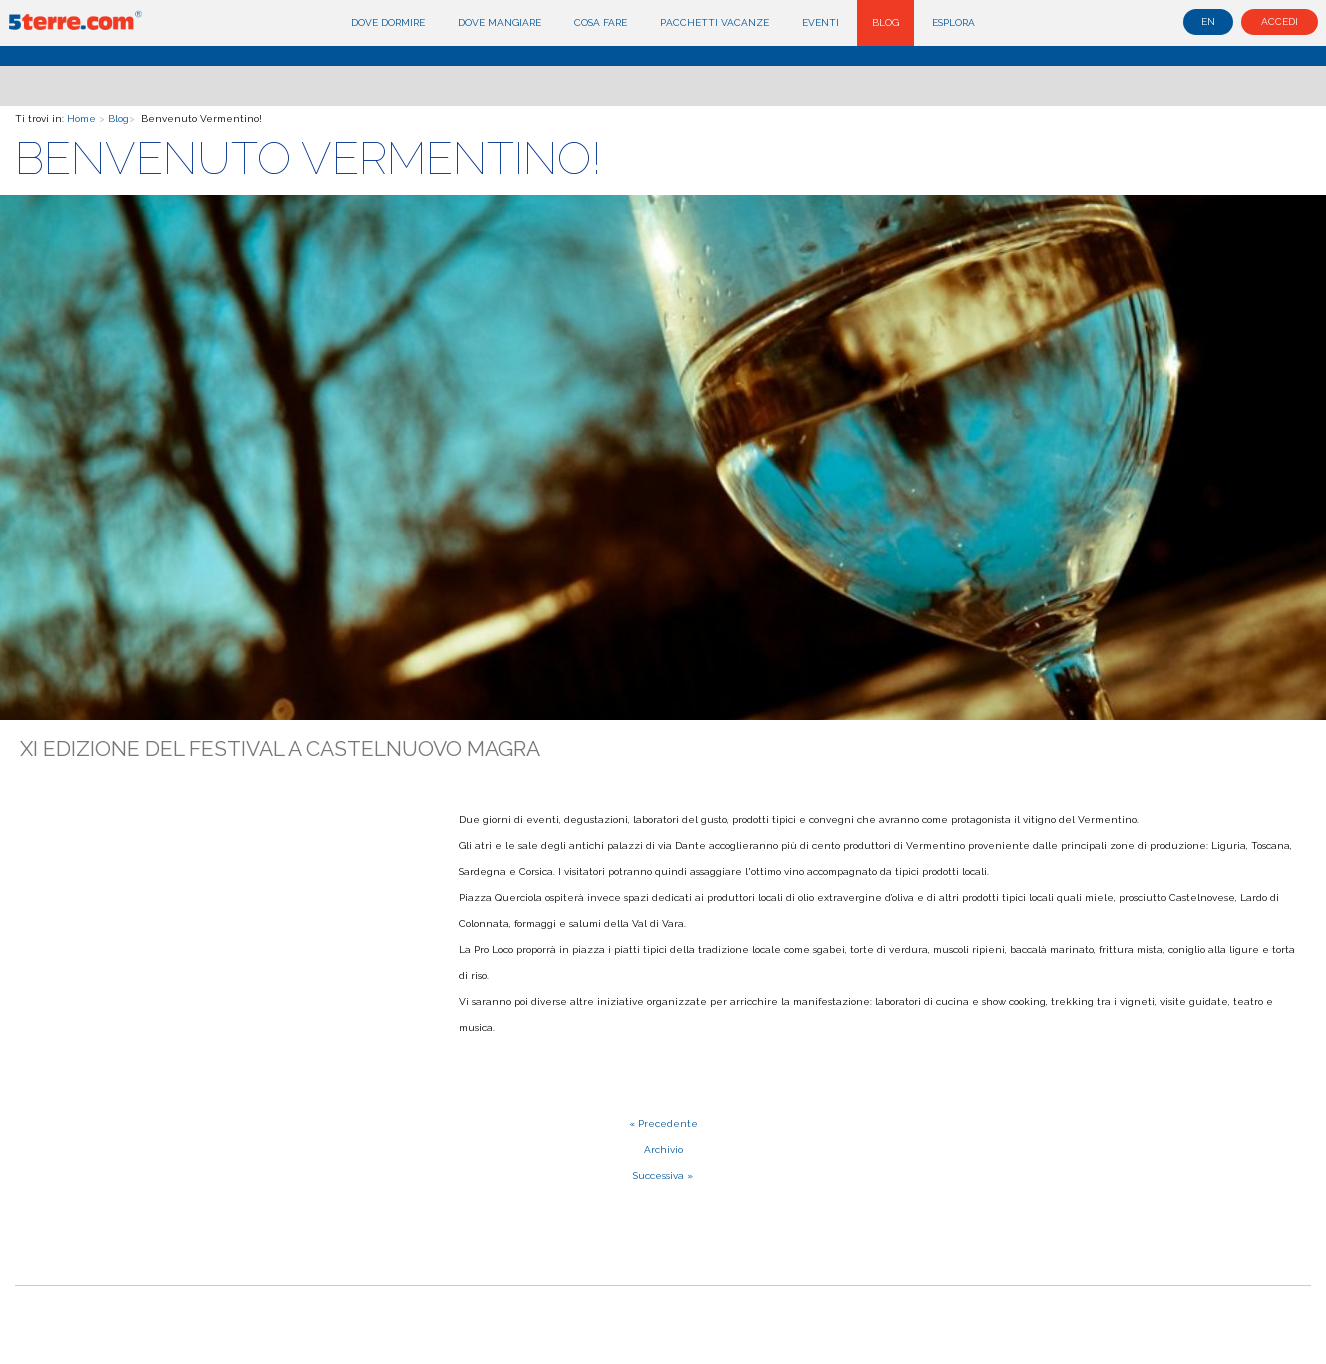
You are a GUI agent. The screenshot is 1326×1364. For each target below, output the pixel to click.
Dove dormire (388, 22)
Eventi (820, 22)
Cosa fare (600, 22)
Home (81, 118)
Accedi (1279, 21)
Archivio (663, 1149)
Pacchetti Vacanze (714, 22)
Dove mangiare (499, 22)
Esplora (953, 22)
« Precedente (663, 1123)
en (1208, 21)
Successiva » (663, 1175)
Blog (885, 22)
